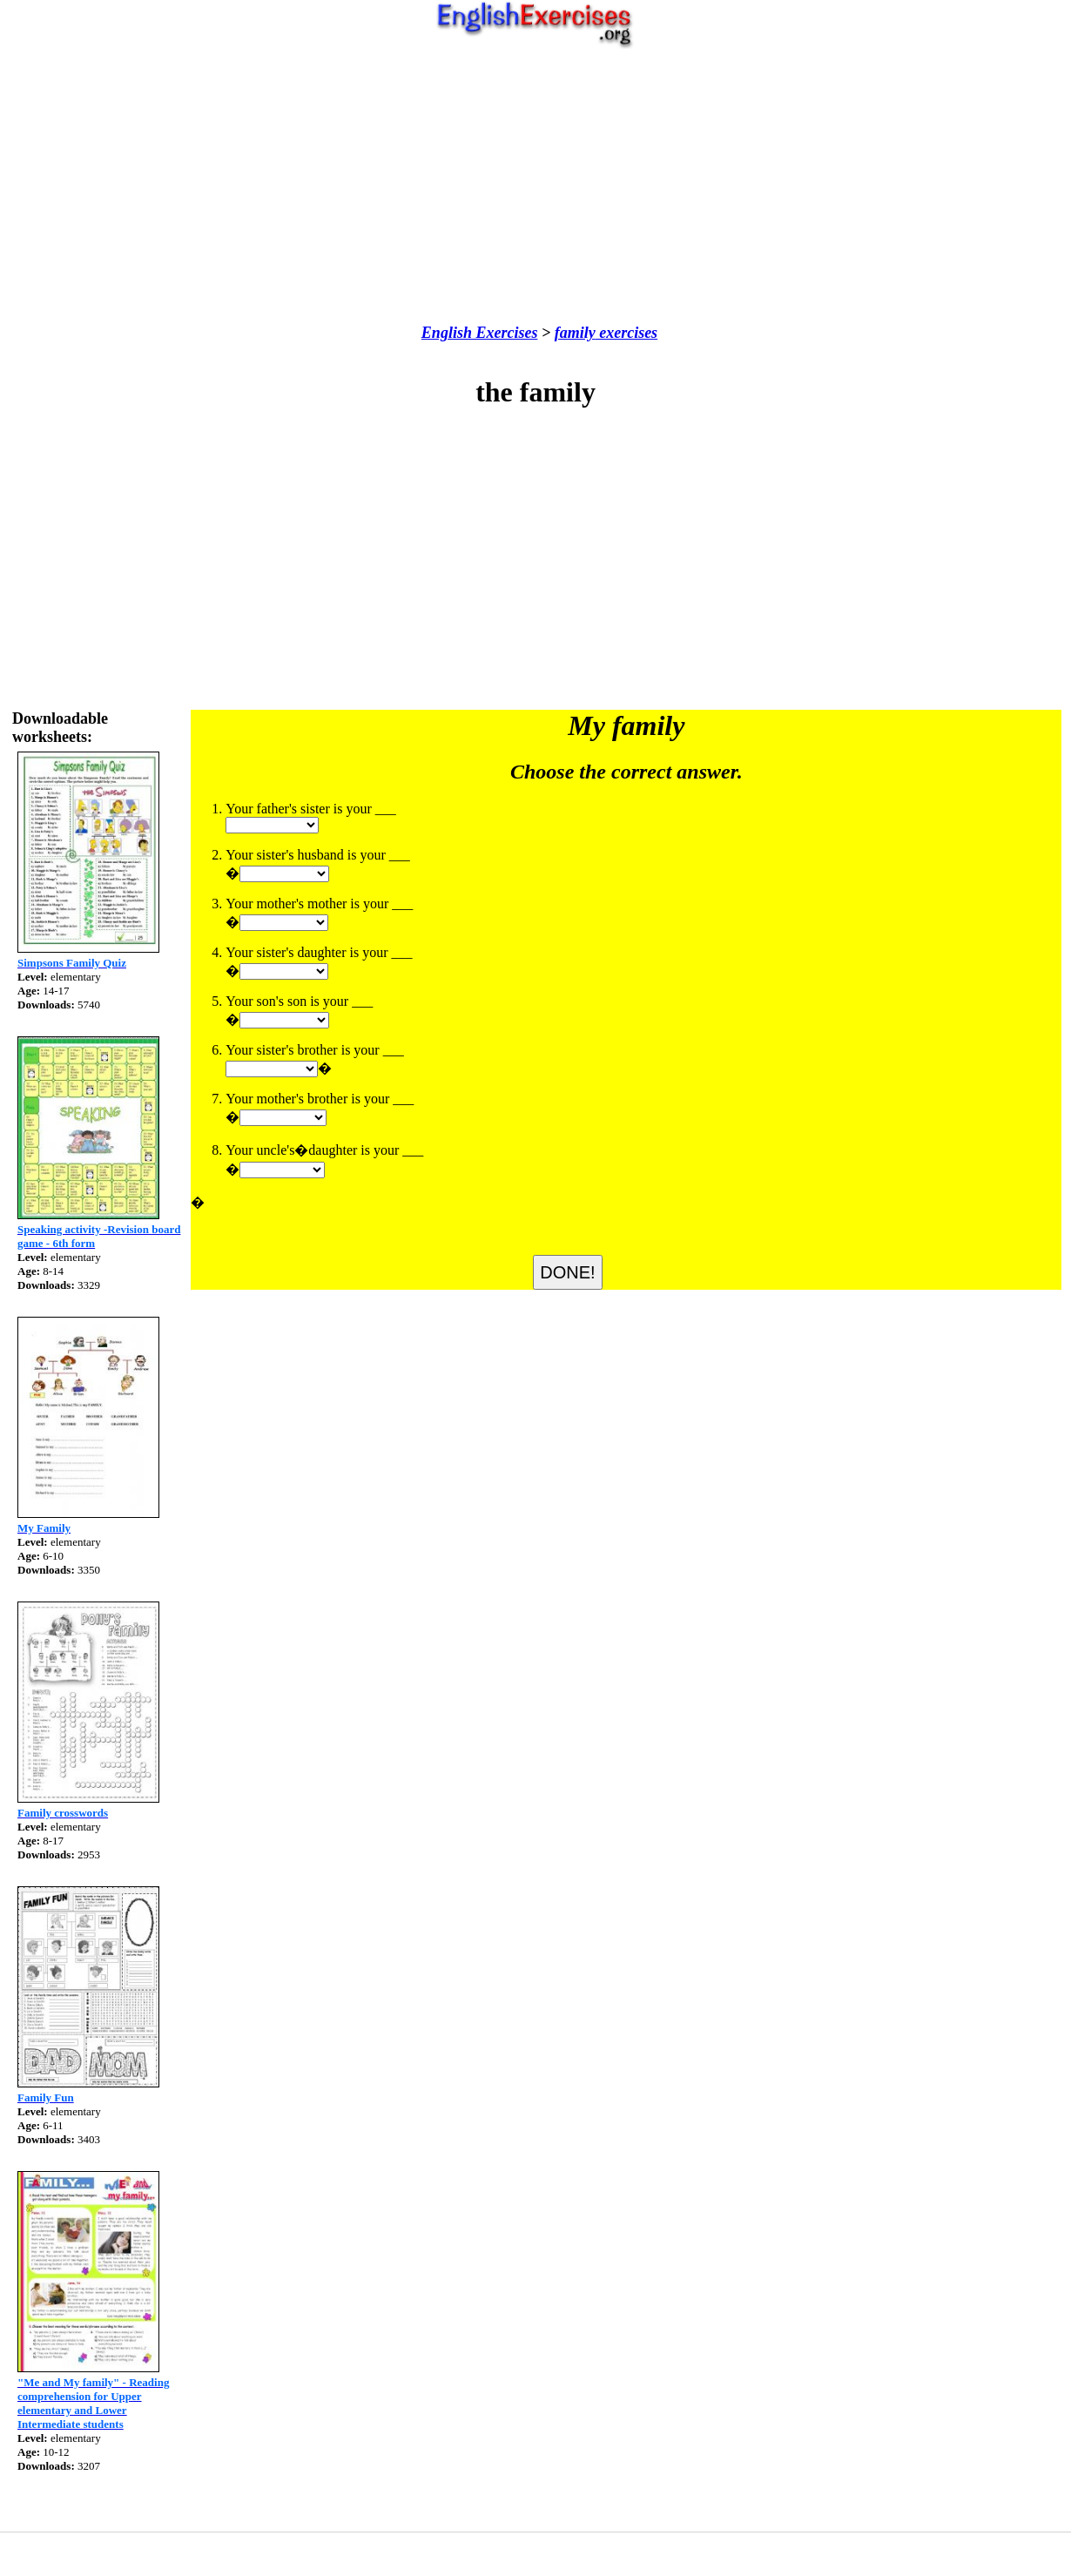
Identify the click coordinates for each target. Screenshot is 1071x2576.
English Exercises (479, 332)
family (575, 332)
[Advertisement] (536, 186)
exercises (626, 332)
